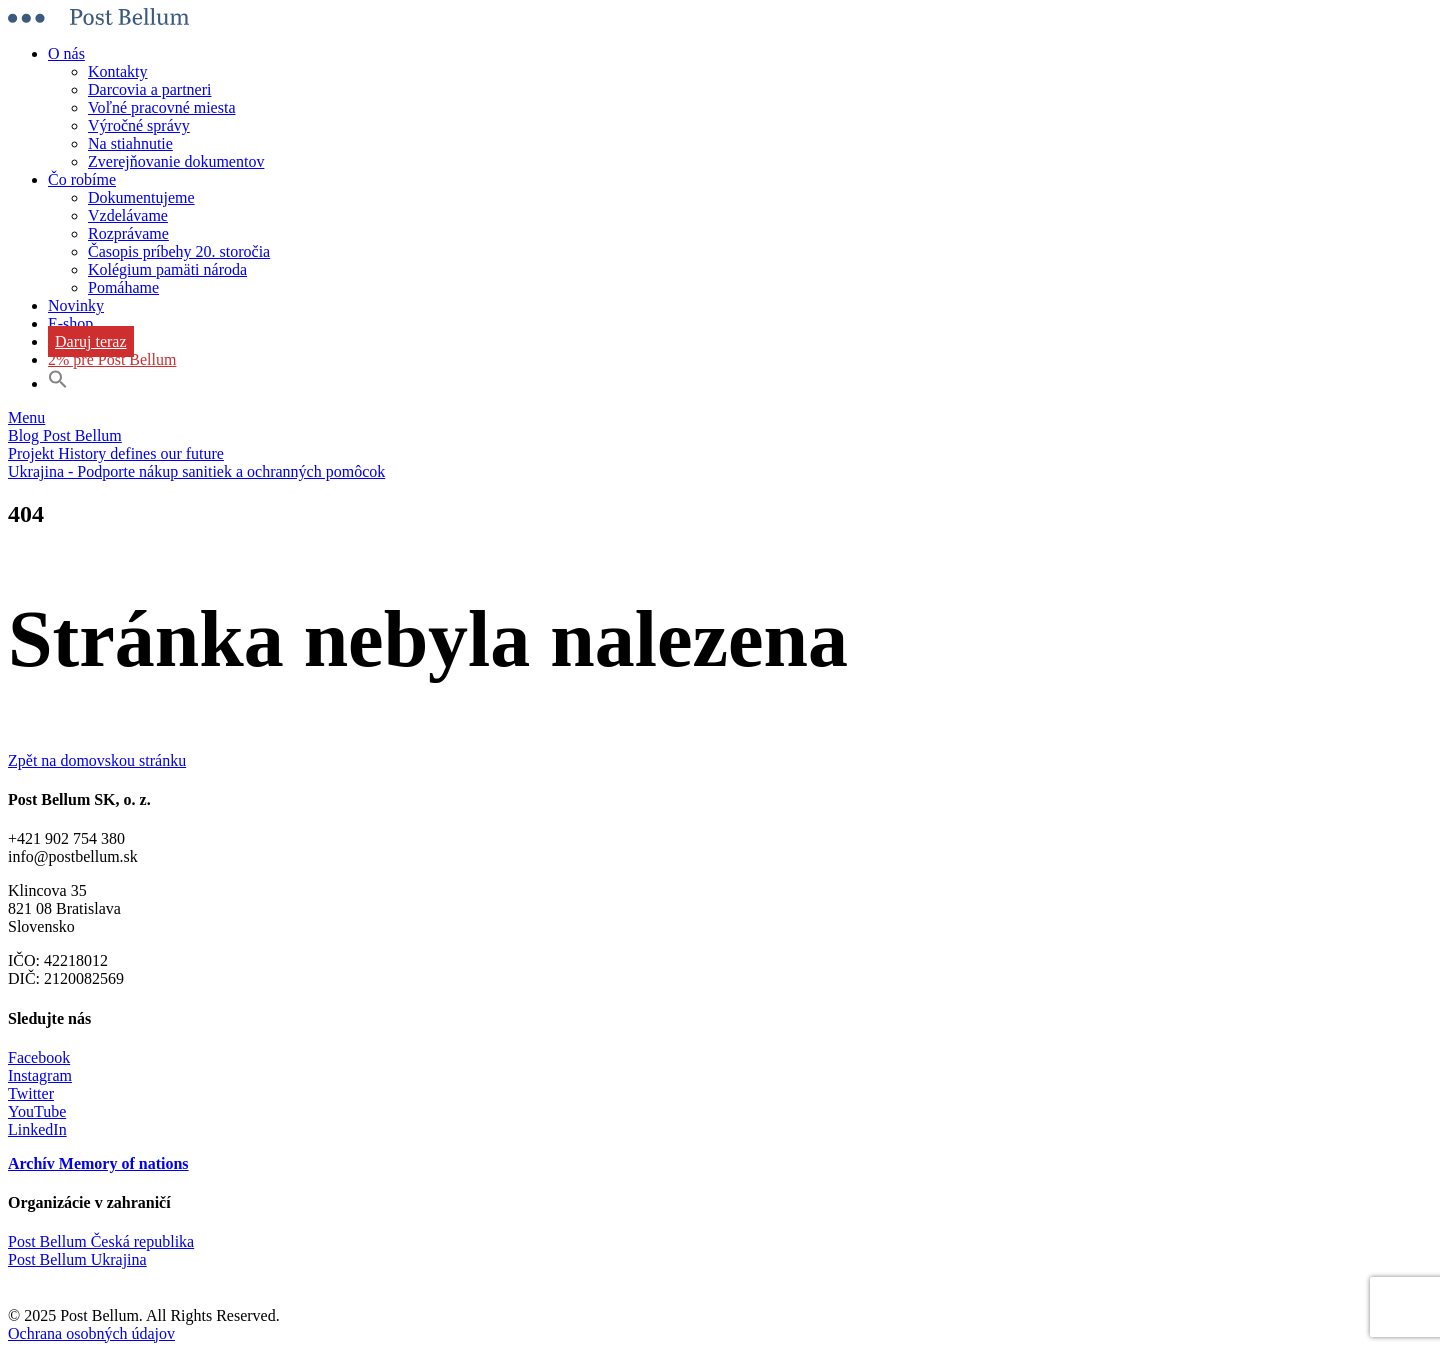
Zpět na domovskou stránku (97, 760)
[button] (58, 383)
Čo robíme (82, 179)
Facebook (39, 1057)
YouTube (37, 1111)
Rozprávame (128, 233)
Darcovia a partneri (149, 89)
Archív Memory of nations (98, 1163)
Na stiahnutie (130, 143)
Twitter (31, 1093)
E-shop (70, 323)
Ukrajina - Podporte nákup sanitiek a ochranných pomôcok (196, 471)
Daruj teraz (91, 341)
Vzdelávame (128, 215)
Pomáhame (123, 287)
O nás (66, 53)
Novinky (76, 305)
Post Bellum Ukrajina (77, 1259)
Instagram (40, 1075)
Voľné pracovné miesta (162, 107)
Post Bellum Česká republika (101, 1241)
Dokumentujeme (141, 197)
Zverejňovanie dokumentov (176, 161)
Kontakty (118, 71)
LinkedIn (37, 1129)
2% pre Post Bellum (112, 359)
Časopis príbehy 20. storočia (179, 251)
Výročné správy (139, 125)
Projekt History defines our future (116, 453)
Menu (26, 417)
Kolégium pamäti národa (167, 269)
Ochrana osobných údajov (91, 1333)
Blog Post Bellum (65, 435)
